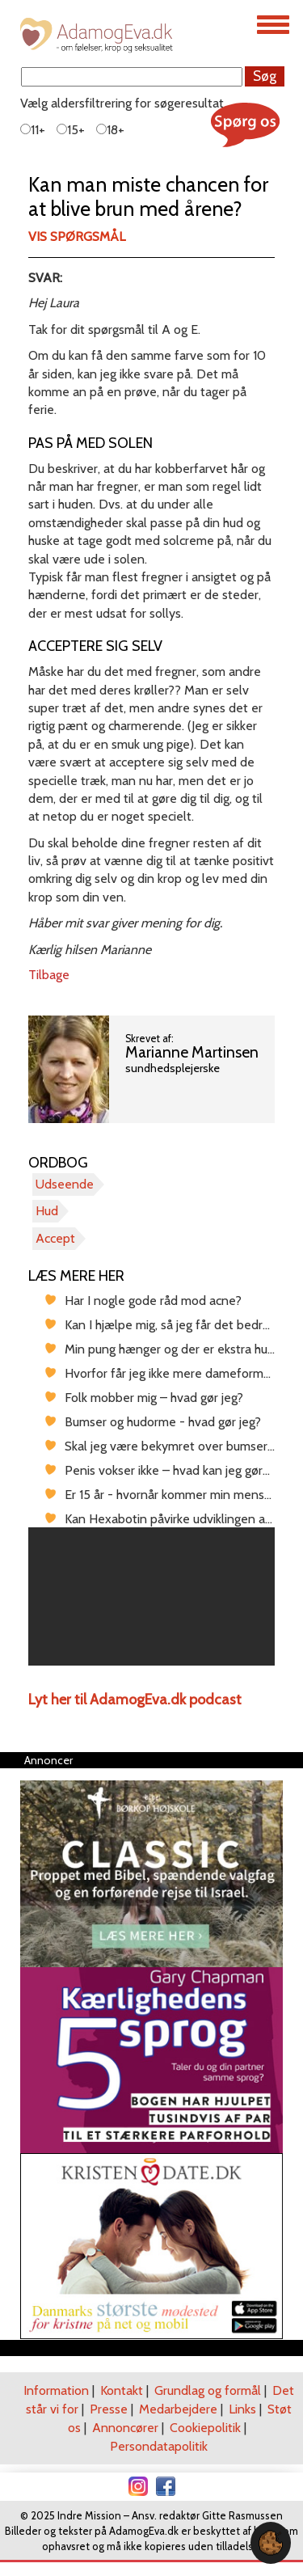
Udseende (65, 1184)
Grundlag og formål (207, 2390)
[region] (151, 1596)
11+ (32, 129)
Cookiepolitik (205, 2427)
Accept (55, 1238)
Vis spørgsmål (76, 236)
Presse (109, 2409)
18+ (110, 129)
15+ (71, 129)
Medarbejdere (178, 2409)
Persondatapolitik (159, 2446)
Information (56, 2390)
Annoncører (125, 2427)
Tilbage (48, 974)
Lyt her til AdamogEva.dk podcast (135, 1699)
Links (242, 2409)
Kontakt (121, 2390)
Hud (47, 1210)
